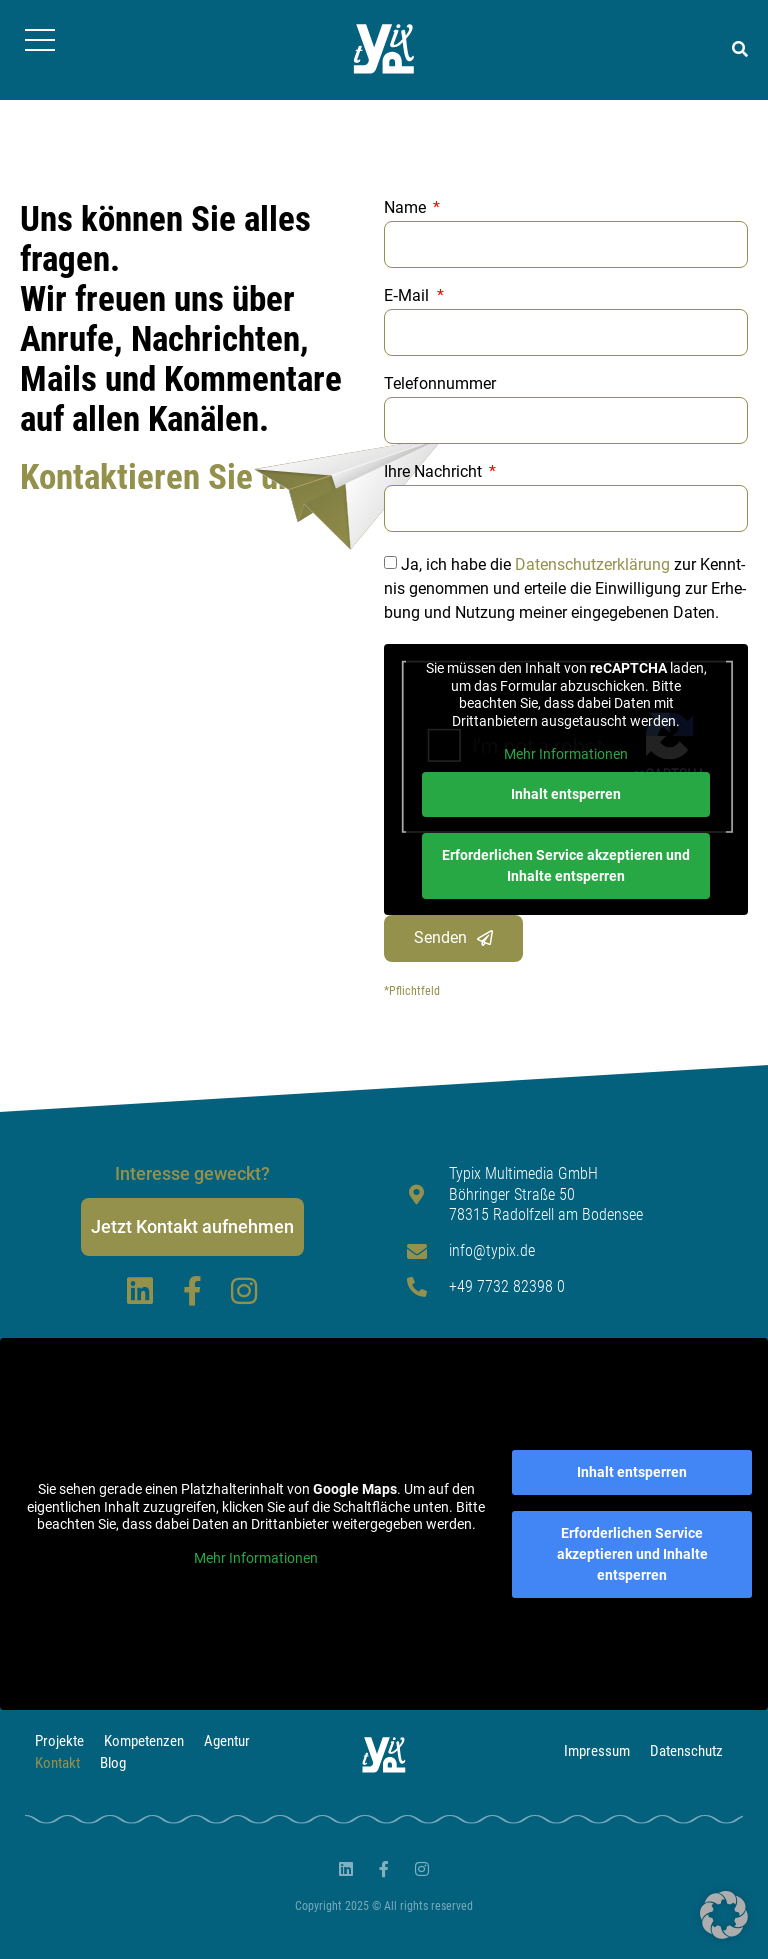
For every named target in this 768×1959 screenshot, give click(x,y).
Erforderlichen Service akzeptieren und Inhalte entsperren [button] (566, 865)
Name (407, 208)
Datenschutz (686, 1751)
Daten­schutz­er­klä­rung (592, 564)
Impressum (597, 1751)
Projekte (59, 1741)
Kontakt (57, 1763)
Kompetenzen (144, 1741)
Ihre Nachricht (435, 472)
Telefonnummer (442, 384)
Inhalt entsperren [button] (566, 794)
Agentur (227, 1741)
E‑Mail (408, 296)
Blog (113, 1763)
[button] (740, 50)
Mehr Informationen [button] (566, 754)
